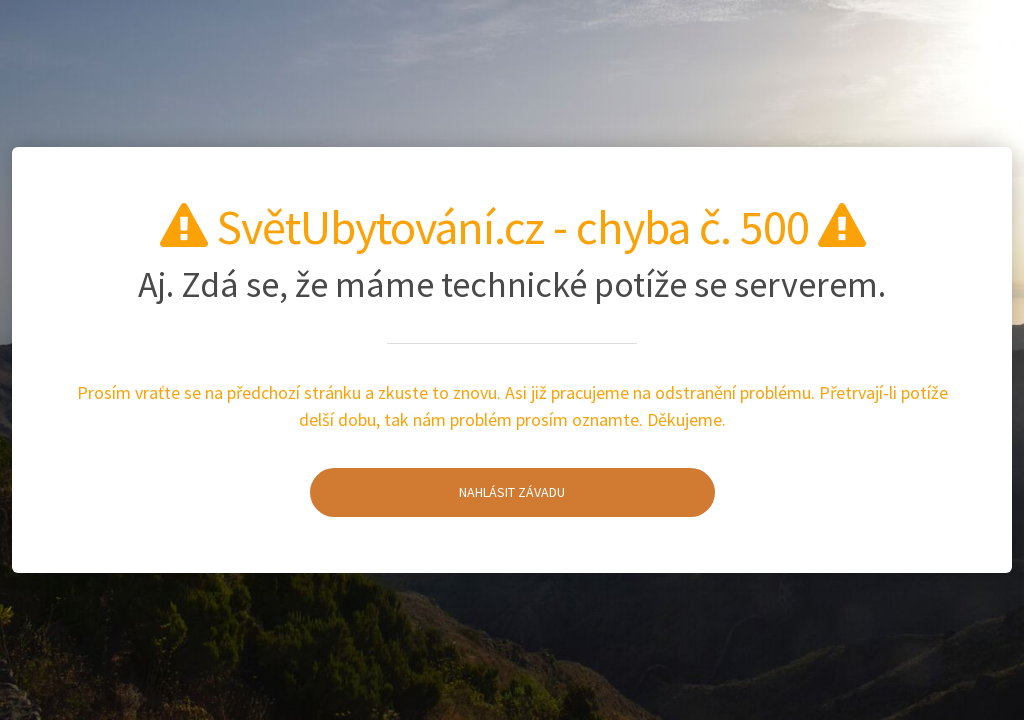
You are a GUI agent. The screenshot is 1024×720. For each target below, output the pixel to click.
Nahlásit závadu (438, 492)
